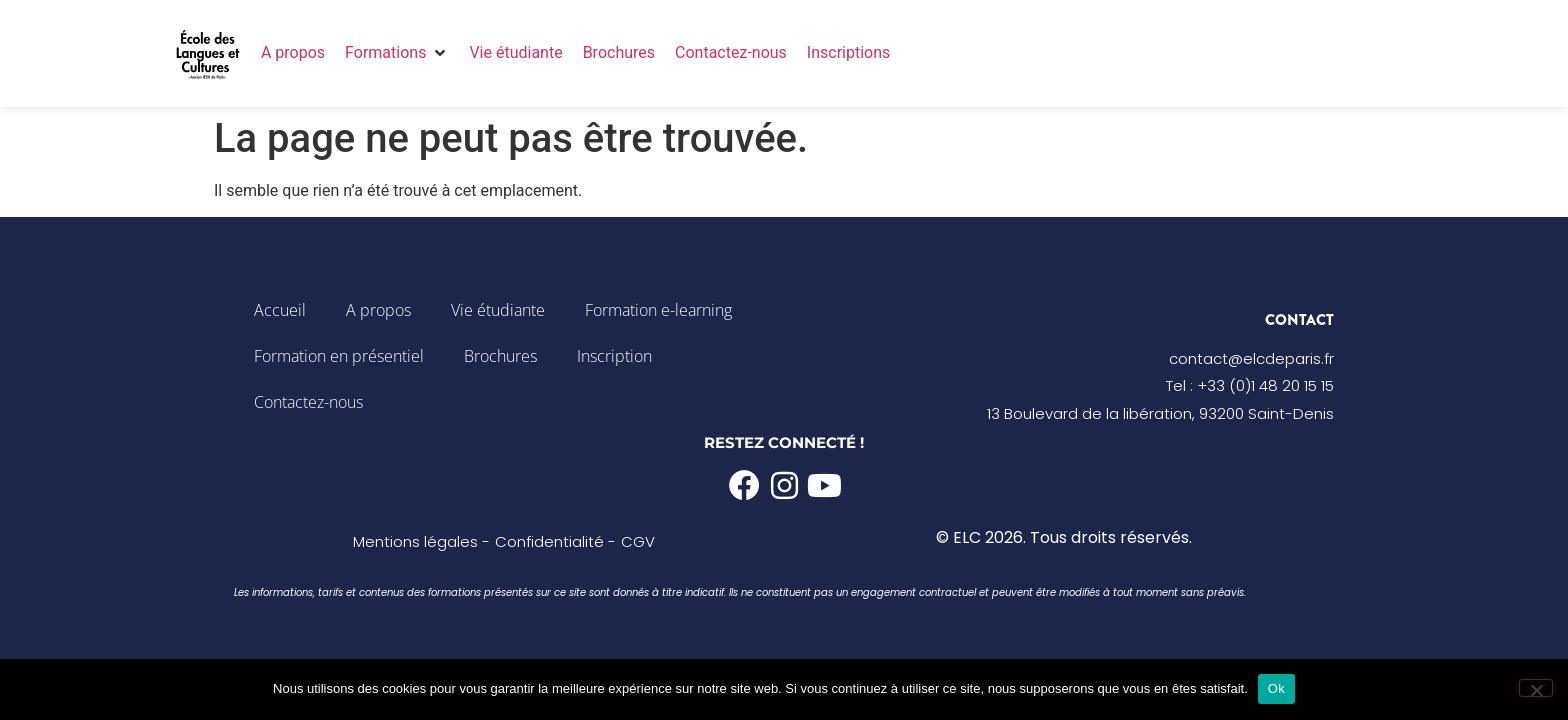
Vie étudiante (498, 310)
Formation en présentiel (339, 356)
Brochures (500, 356)
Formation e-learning (658, 310)
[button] (397, 53)
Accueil (280, 310)
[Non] (1536, 688)
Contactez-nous (308, 402)
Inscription (614, 356)
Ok (1276, 688)
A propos (378, 310)
